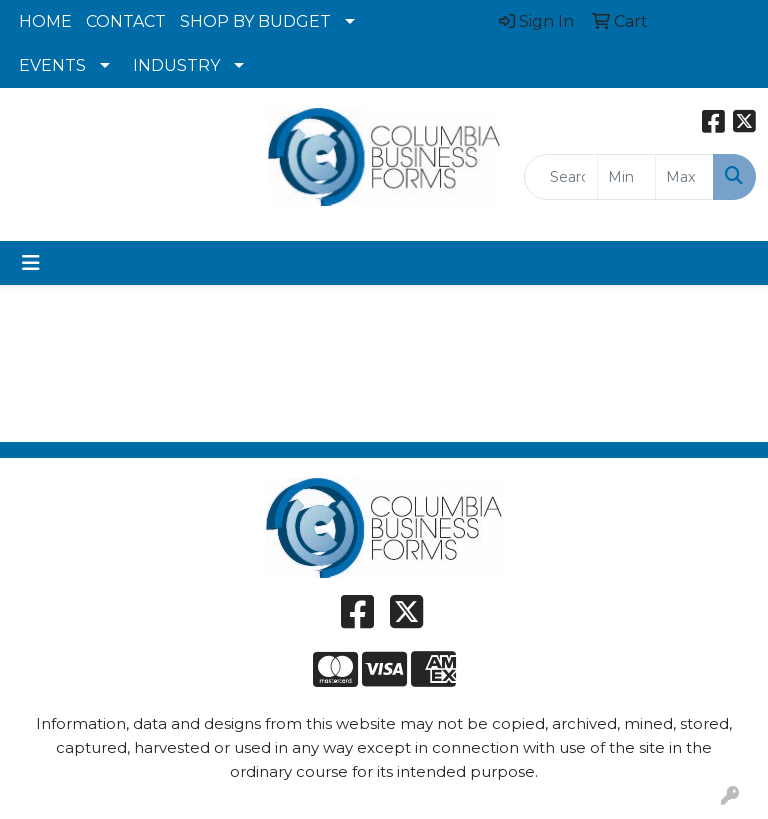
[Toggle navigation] (31, 263)
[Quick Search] (561, 177)
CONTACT (126, 21)
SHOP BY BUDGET (255, 21)
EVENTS (52, 65)
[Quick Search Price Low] (626, 177)
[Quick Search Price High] (684, 177)
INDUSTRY (176, 65)
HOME (45, 21)
